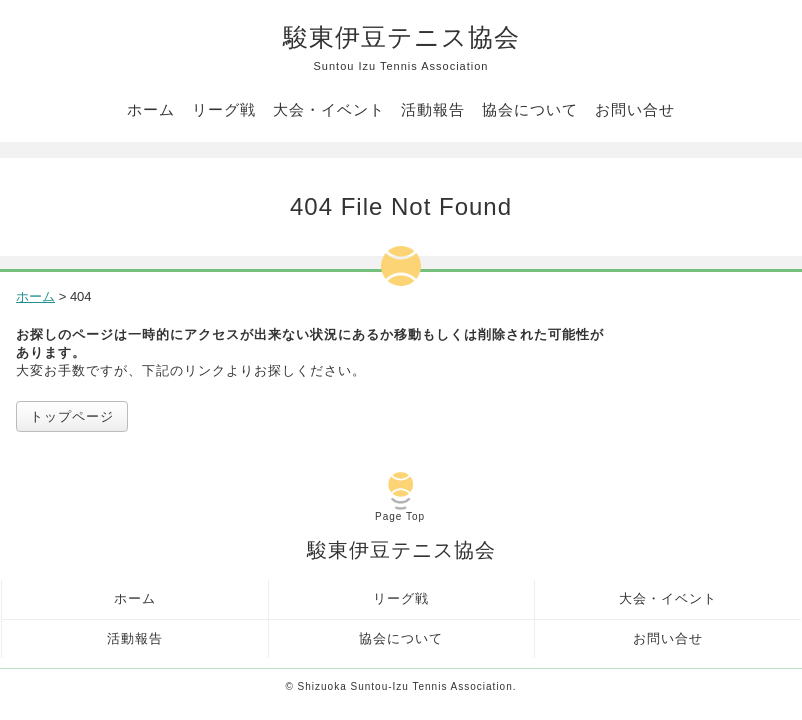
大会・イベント (329, 109)
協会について (530, 109)
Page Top (400, 516)
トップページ (72, 416)
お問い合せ (635, 109)
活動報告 (433, 109)
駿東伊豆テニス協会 (401, 48)
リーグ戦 (224, 109)
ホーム (151, 109)
